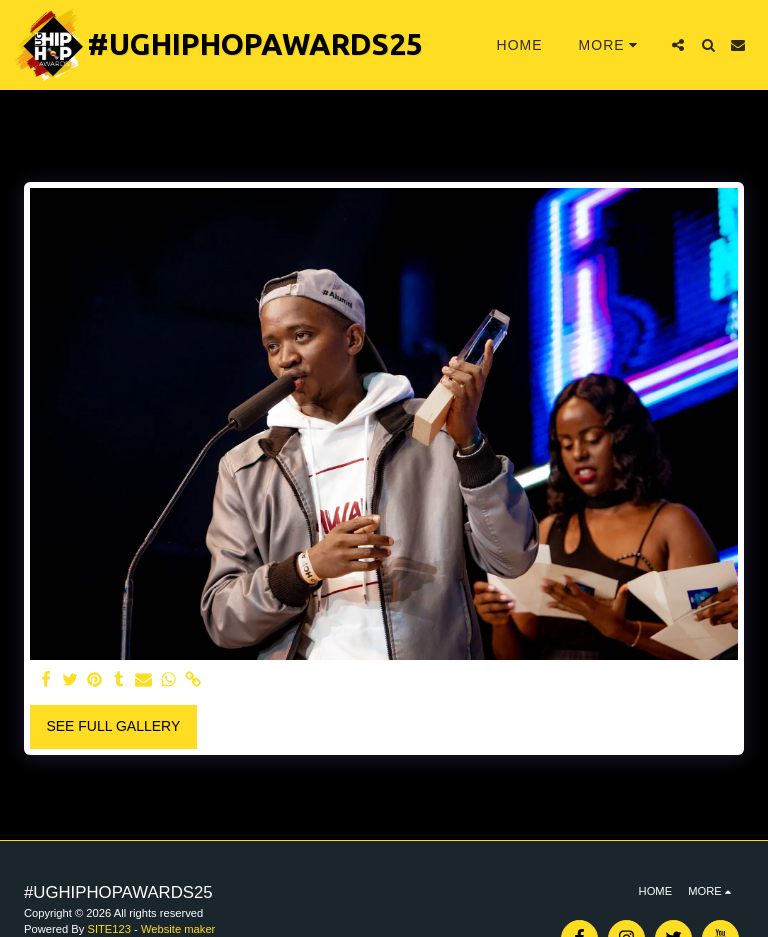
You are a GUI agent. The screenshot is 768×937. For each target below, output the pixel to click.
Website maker (178, 929)
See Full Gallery (113, 726)
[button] (678, 45)
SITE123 (109, 929)
